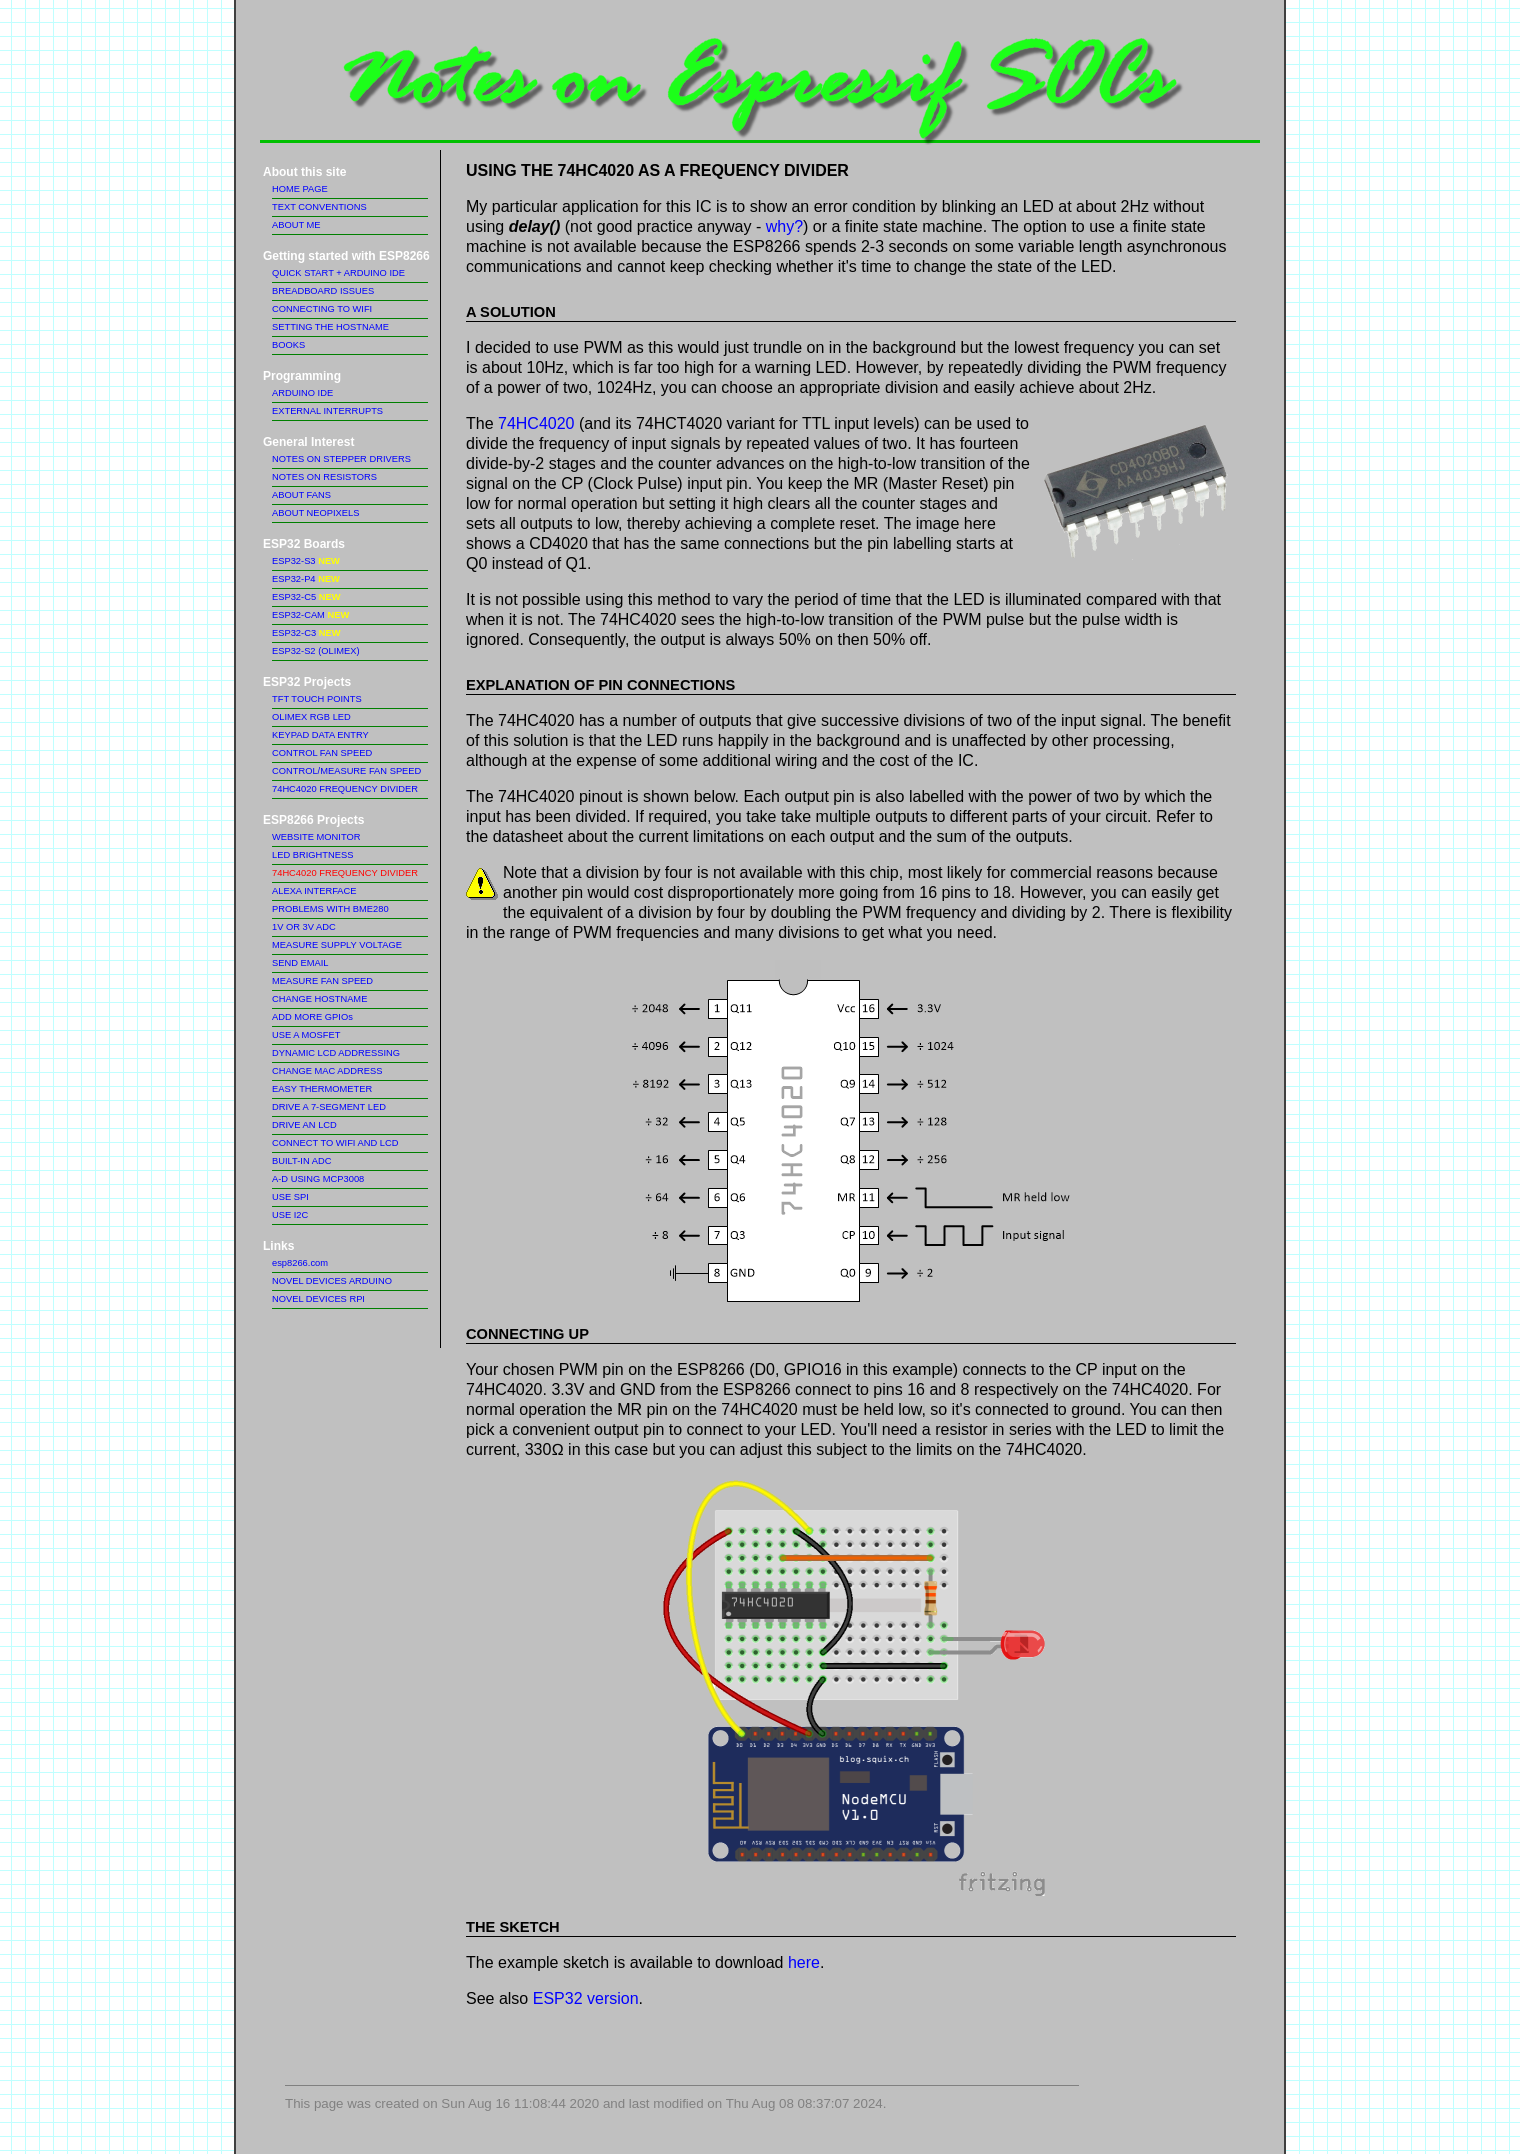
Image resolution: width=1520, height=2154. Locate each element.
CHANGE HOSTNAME (319, 999)
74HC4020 (536, 423)
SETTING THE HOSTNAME (330, 327)
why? (784, 226)
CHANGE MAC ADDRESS (327, 1071)
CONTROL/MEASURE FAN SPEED (346, 771)
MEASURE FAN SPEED (322, 981)
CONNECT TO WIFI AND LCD (335, 1143)
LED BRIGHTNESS (312, 855)
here (804, 1962)
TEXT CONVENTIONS (319, 207)
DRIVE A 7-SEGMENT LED (329, 1107)
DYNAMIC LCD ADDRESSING (336, 1053)
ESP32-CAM (310, 615)
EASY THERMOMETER (322, 1089)
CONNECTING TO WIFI (322, 309)
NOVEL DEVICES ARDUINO (332, 1281)
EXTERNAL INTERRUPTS (327, 411)
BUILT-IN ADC (301, 1161)
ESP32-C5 (306, 597)
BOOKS (288, 345)
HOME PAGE (300, 189)
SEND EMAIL (300, 963)
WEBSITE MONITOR (316, 837)
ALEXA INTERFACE (314, 891)
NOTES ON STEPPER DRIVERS (341, 459)
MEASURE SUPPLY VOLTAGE (337, 945)
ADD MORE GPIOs (312, 1017)
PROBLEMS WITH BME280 (330, 909)
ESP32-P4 (306, 579)
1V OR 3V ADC (304, 927)
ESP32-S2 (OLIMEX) (316, 651)
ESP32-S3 (306, 561)
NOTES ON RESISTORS (324, 477)
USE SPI (290, 1197)
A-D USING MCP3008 (318, 1179)
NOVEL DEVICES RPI (318, 1299)
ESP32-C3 (306, 633)
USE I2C (290, 1215)
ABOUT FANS (301, 495)
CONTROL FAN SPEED (322, 753)
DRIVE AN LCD (304, 1125)
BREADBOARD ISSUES (323, 291)
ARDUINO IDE (302, 393)
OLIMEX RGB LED (311, 717)
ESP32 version (586, 1998)
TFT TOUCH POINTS (317, 699)
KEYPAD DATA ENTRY (320, 735)
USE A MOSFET (306, 1035)
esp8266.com (300, 1263)
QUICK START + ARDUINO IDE (338, 273)
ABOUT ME (296, 225)
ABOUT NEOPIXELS (315, 513)
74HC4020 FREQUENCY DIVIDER (345, 789)
